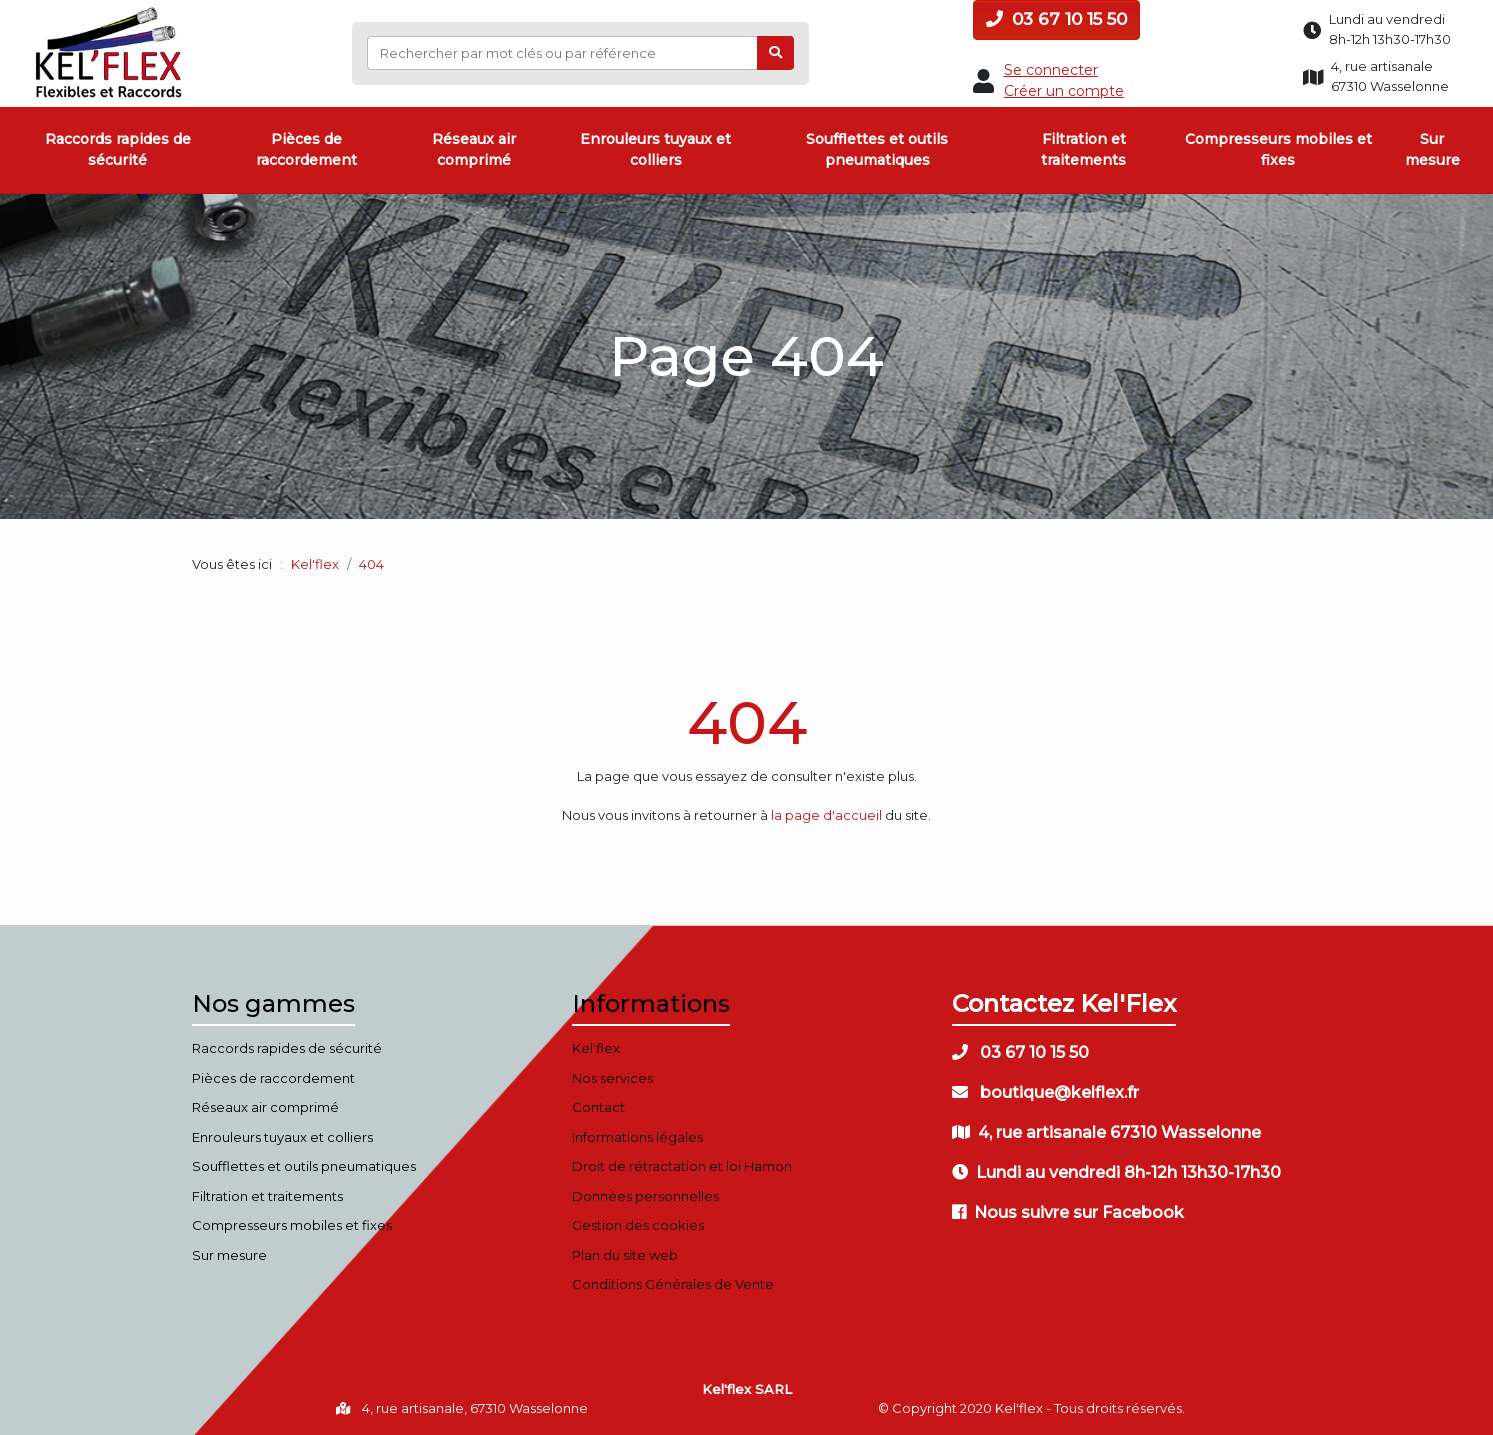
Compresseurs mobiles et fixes (1278, 149)
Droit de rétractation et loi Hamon (682, 1166)
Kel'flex (315, 564)
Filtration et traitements (1083, 149)
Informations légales (637, 1137)
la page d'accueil (826, 815)
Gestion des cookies (638, 1225)
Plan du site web (625, 1255)
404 (747, 722)
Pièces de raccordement (306, 149)
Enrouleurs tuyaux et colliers (655, 149)
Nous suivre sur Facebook (1068, 1212)
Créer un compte (1064, 91)
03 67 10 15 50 (1056, 19)
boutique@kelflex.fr (1045, 1092)
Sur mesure (1432, 149)
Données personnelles (645, 1196)
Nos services (612, 1078)
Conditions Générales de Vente (673, 1284)
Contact (598, 1107)
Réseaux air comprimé (474, 149)
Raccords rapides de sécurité (118, 149)
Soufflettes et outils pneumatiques (877, 149)
